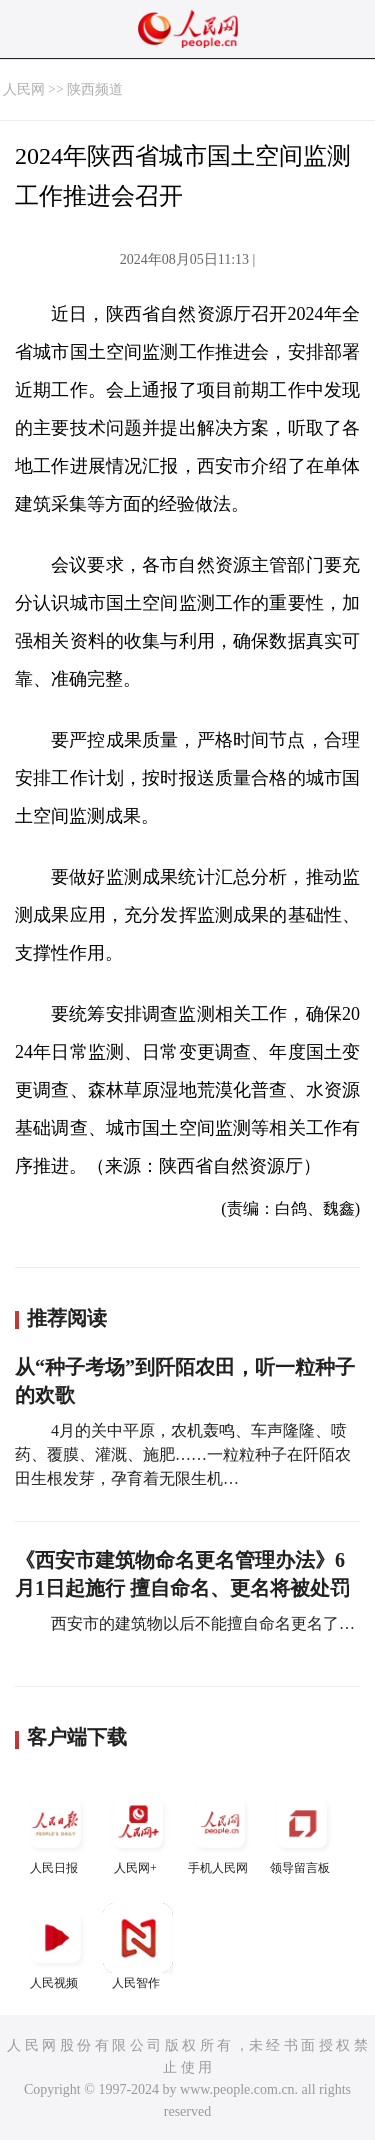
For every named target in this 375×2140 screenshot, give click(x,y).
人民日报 (56, 1831)
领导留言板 (302, 1831)
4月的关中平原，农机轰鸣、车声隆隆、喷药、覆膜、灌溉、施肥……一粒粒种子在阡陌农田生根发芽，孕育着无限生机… (183, 1454)
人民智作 (138, 1946)
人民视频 (56, 1946)
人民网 (24, 89)
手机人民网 (220, 1831)
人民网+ (138, 1831)
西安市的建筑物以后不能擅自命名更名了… (201, 1623)
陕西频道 (95, 89)
